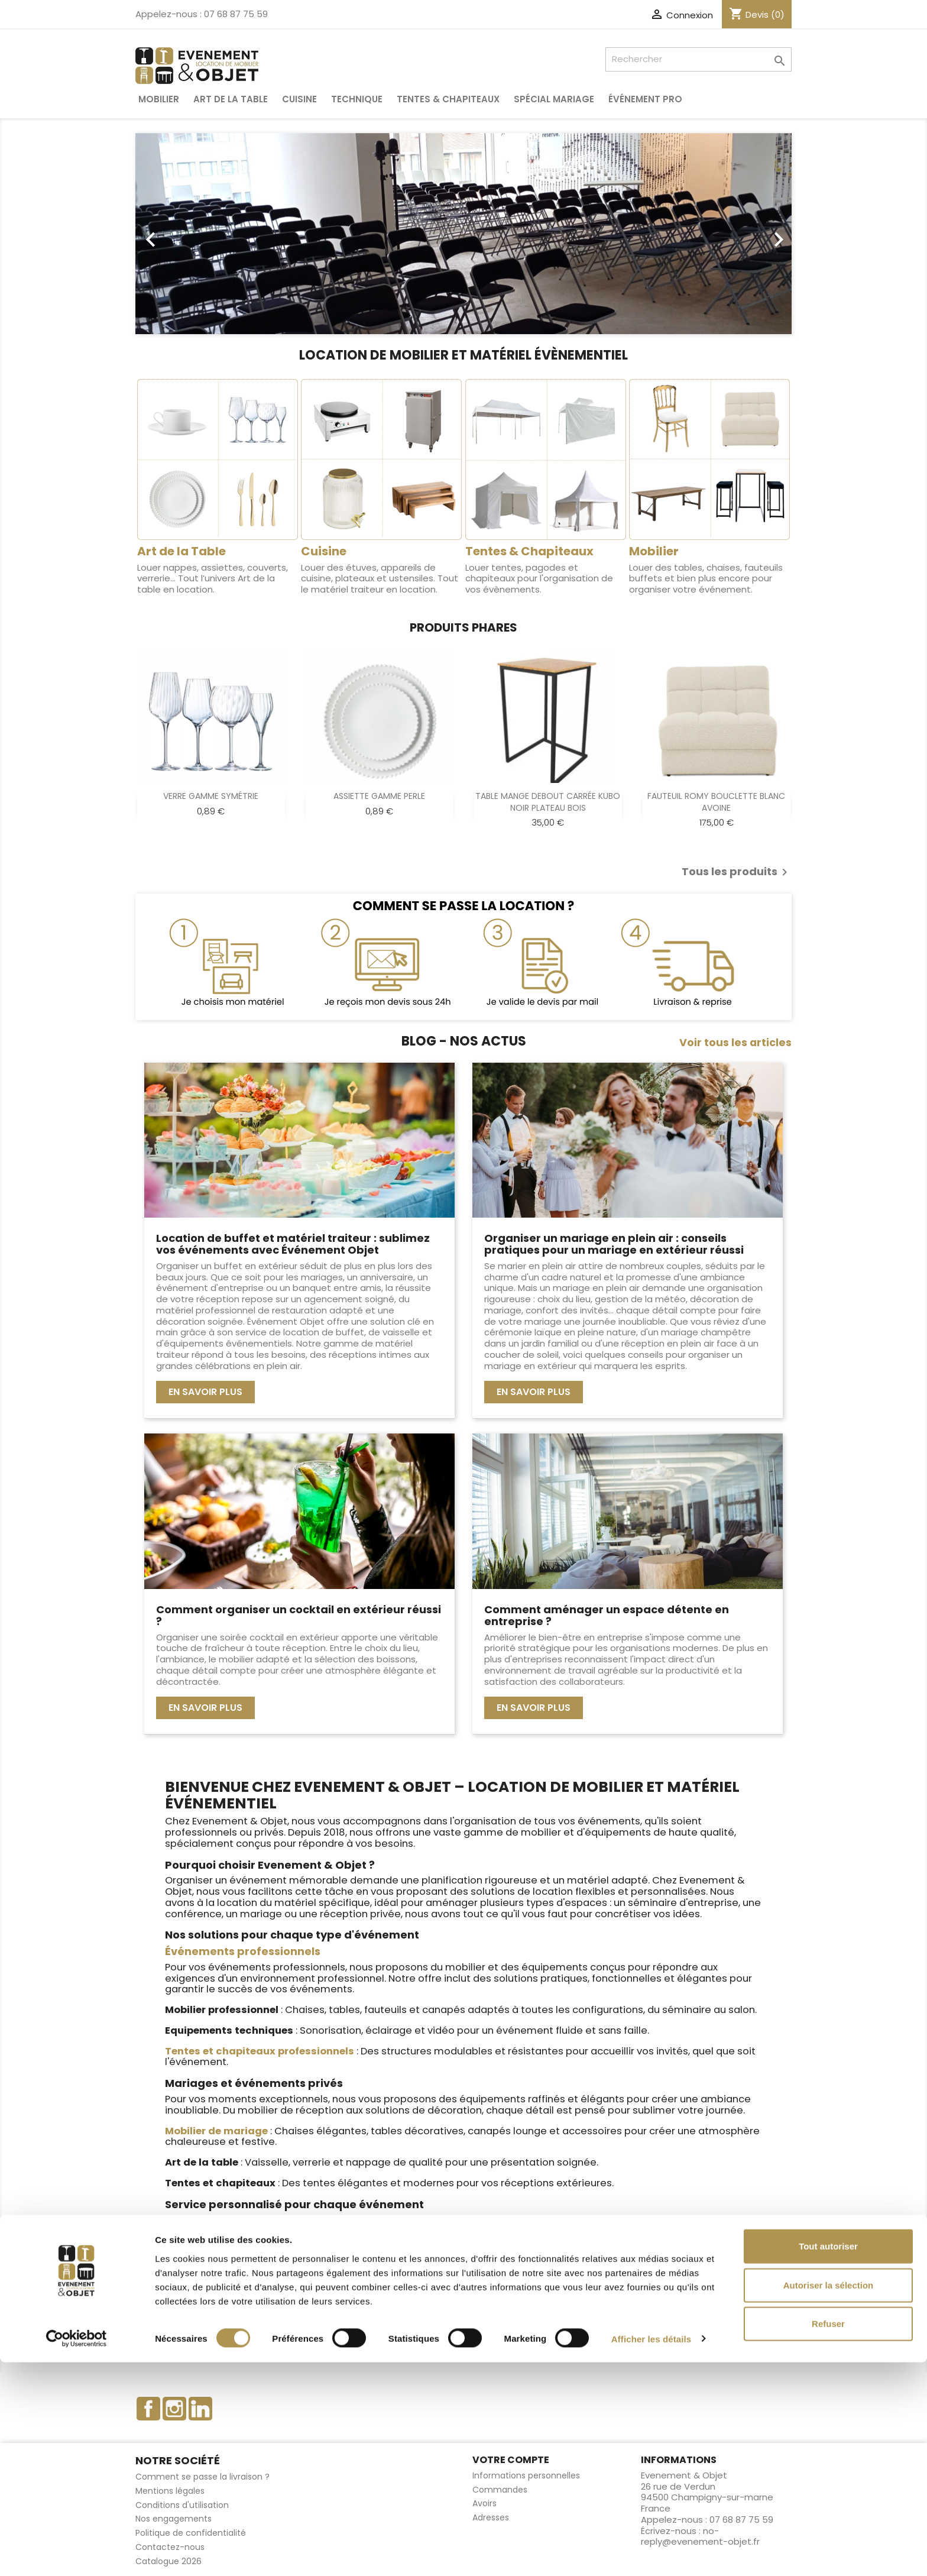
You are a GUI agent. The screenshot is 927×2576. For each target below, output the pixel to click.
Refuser (828, 2537)
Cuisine (299, 99)
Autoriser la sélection (828, 2499)
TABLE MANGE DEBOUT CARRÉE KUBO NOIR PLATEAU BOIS (547, 802)
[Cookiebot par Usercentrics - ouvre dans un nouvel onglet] (76, 2553)
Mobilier (158, 99)
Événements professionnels (242, 1951)
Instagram (174, 2408)
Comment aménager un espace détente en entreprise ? (606, 1615)
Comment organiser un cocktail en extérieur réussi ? (298, 1615)
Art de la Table (181, 551)
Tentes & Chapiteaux (448, 99)
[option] (463, 233)
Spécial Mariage (554, 99)
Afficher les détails (651, 2553)
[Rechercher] (698, 59)
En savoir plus (205, 1392)
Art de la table (230, 99)
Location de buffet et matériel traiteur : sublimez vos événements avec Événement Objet (293, 1244)
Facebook (148, 2408)
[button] (184, 233)
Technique (357, 99)
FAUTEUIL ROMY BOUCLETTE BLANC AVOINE (716, 802)
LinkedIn (200, 2408)
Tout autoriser (828, 2460)
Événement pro (645, 99)
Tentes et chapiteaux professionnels (259, 2051)
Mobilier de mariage (216, 2131)
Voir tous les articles (735, 1042)
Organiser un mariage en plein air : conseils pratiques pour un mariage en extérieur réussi (614, 1244)
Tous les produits (737, 872)
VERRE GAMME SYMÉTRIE (210, 796)
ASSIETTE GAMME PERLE (379, 796)
